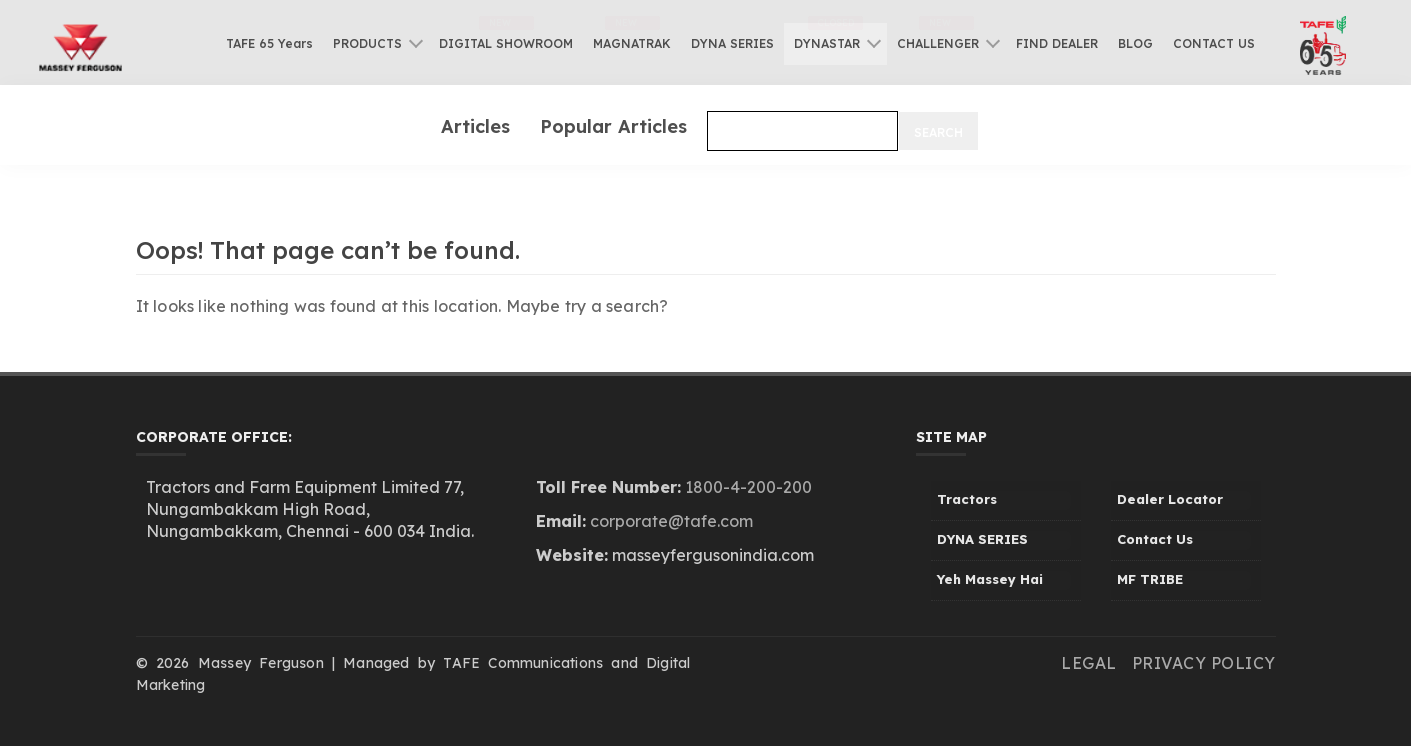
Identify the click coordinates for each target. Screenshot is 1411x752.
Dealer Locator (1170, 499)
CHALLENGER (938, 43)
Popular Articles (613, 125)
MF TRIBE (1150, 579)
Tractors (967, 499)
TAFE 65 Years (269, 43)
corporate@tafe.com (671, 521)
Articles (475, 125)
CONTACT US (1214, 43)
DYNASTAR (827, 43)
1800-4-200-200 (748, 487)
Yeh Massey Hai (990, 579)
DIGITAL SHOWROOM (506, 43)
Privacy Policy (1204, 663)
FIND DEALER (1057, 43)
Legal (1089, 663)
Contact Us (1155, 539)
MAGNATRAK (632, 43)
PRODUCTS (367, 43)
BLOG (1135, 43)
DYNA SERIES (732, 43)
